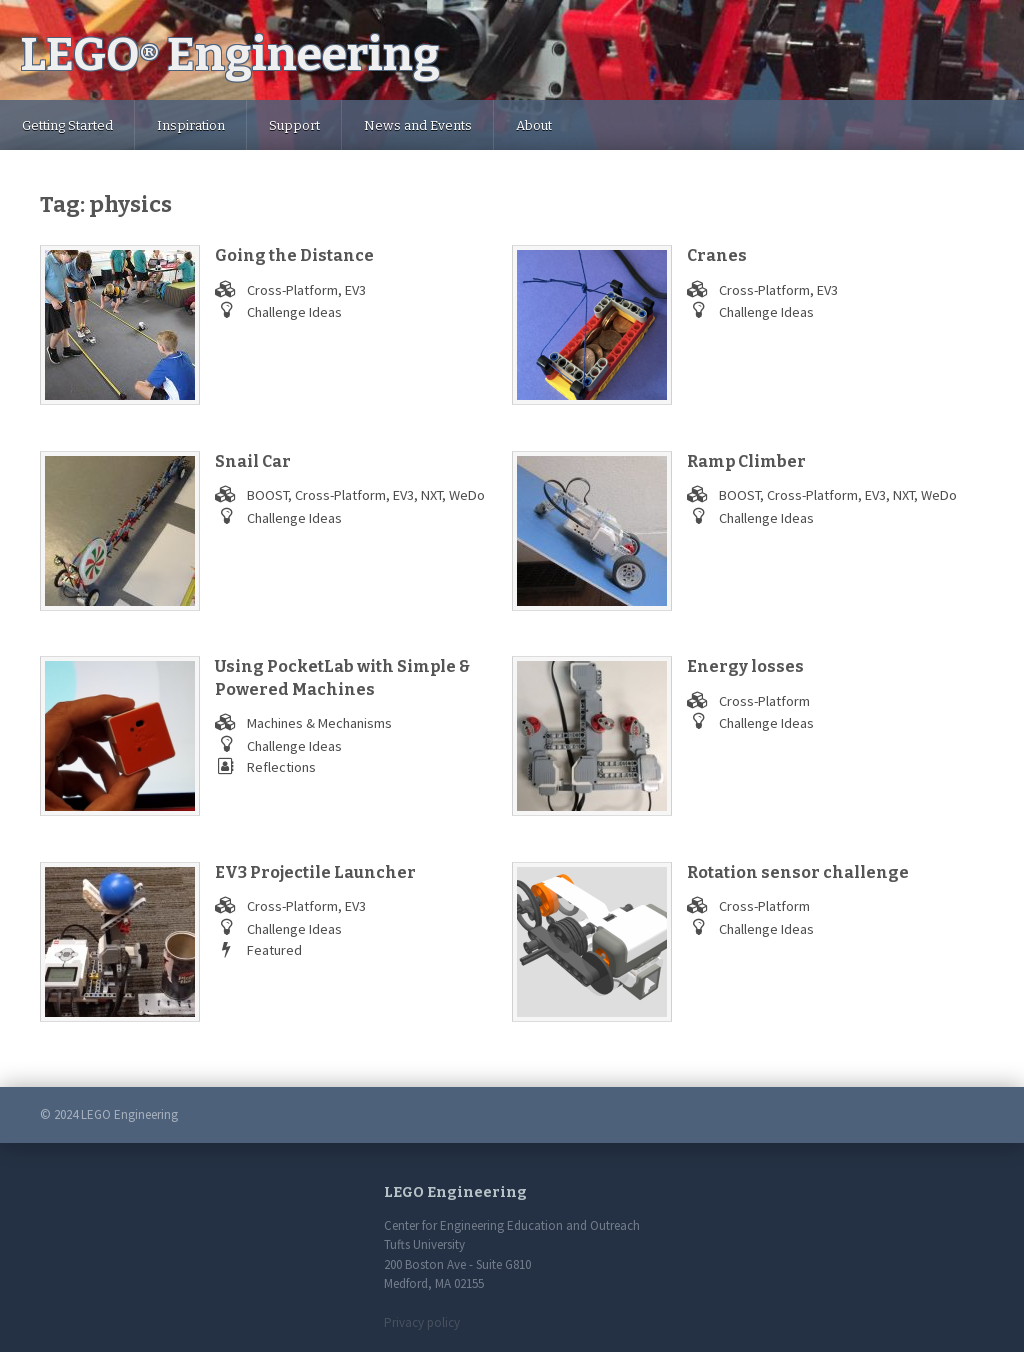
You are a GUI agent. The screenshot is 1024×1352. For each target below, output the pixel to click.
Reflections (281, 767)
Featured (274, 950)
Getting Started (67, 125)
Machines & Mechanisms (319, 723)
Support (294, 125)
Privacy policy (422, 1322)
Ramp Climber (746, 461)
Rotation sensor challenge (798, 872)
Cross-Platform (292, 290)
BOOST (267, 495)
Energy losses (745, 666)
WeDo (467, 495)
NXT (431, 495)
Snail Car (253, 461)
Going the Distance (294, 255)
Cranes (717, 255)
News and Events (418, 125)
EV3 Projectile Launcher (315, 872)
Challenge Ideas (294, 312)
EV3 (355, 290)
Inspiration (191, 125)
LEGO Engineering (230, 54)
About (534, 125)
